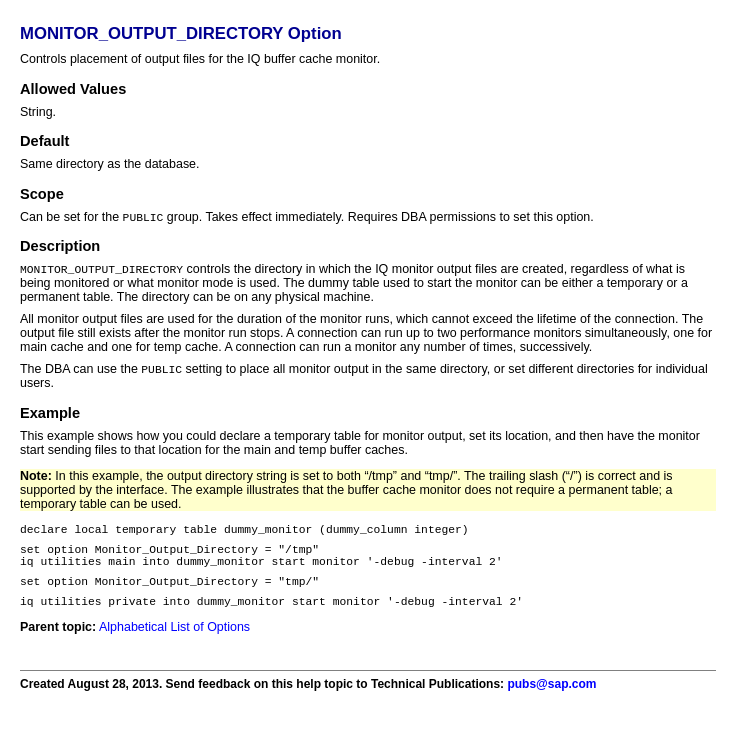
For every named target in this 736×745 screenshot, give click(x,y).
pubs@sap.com (551, 702)
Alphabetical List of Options (174, 645)
